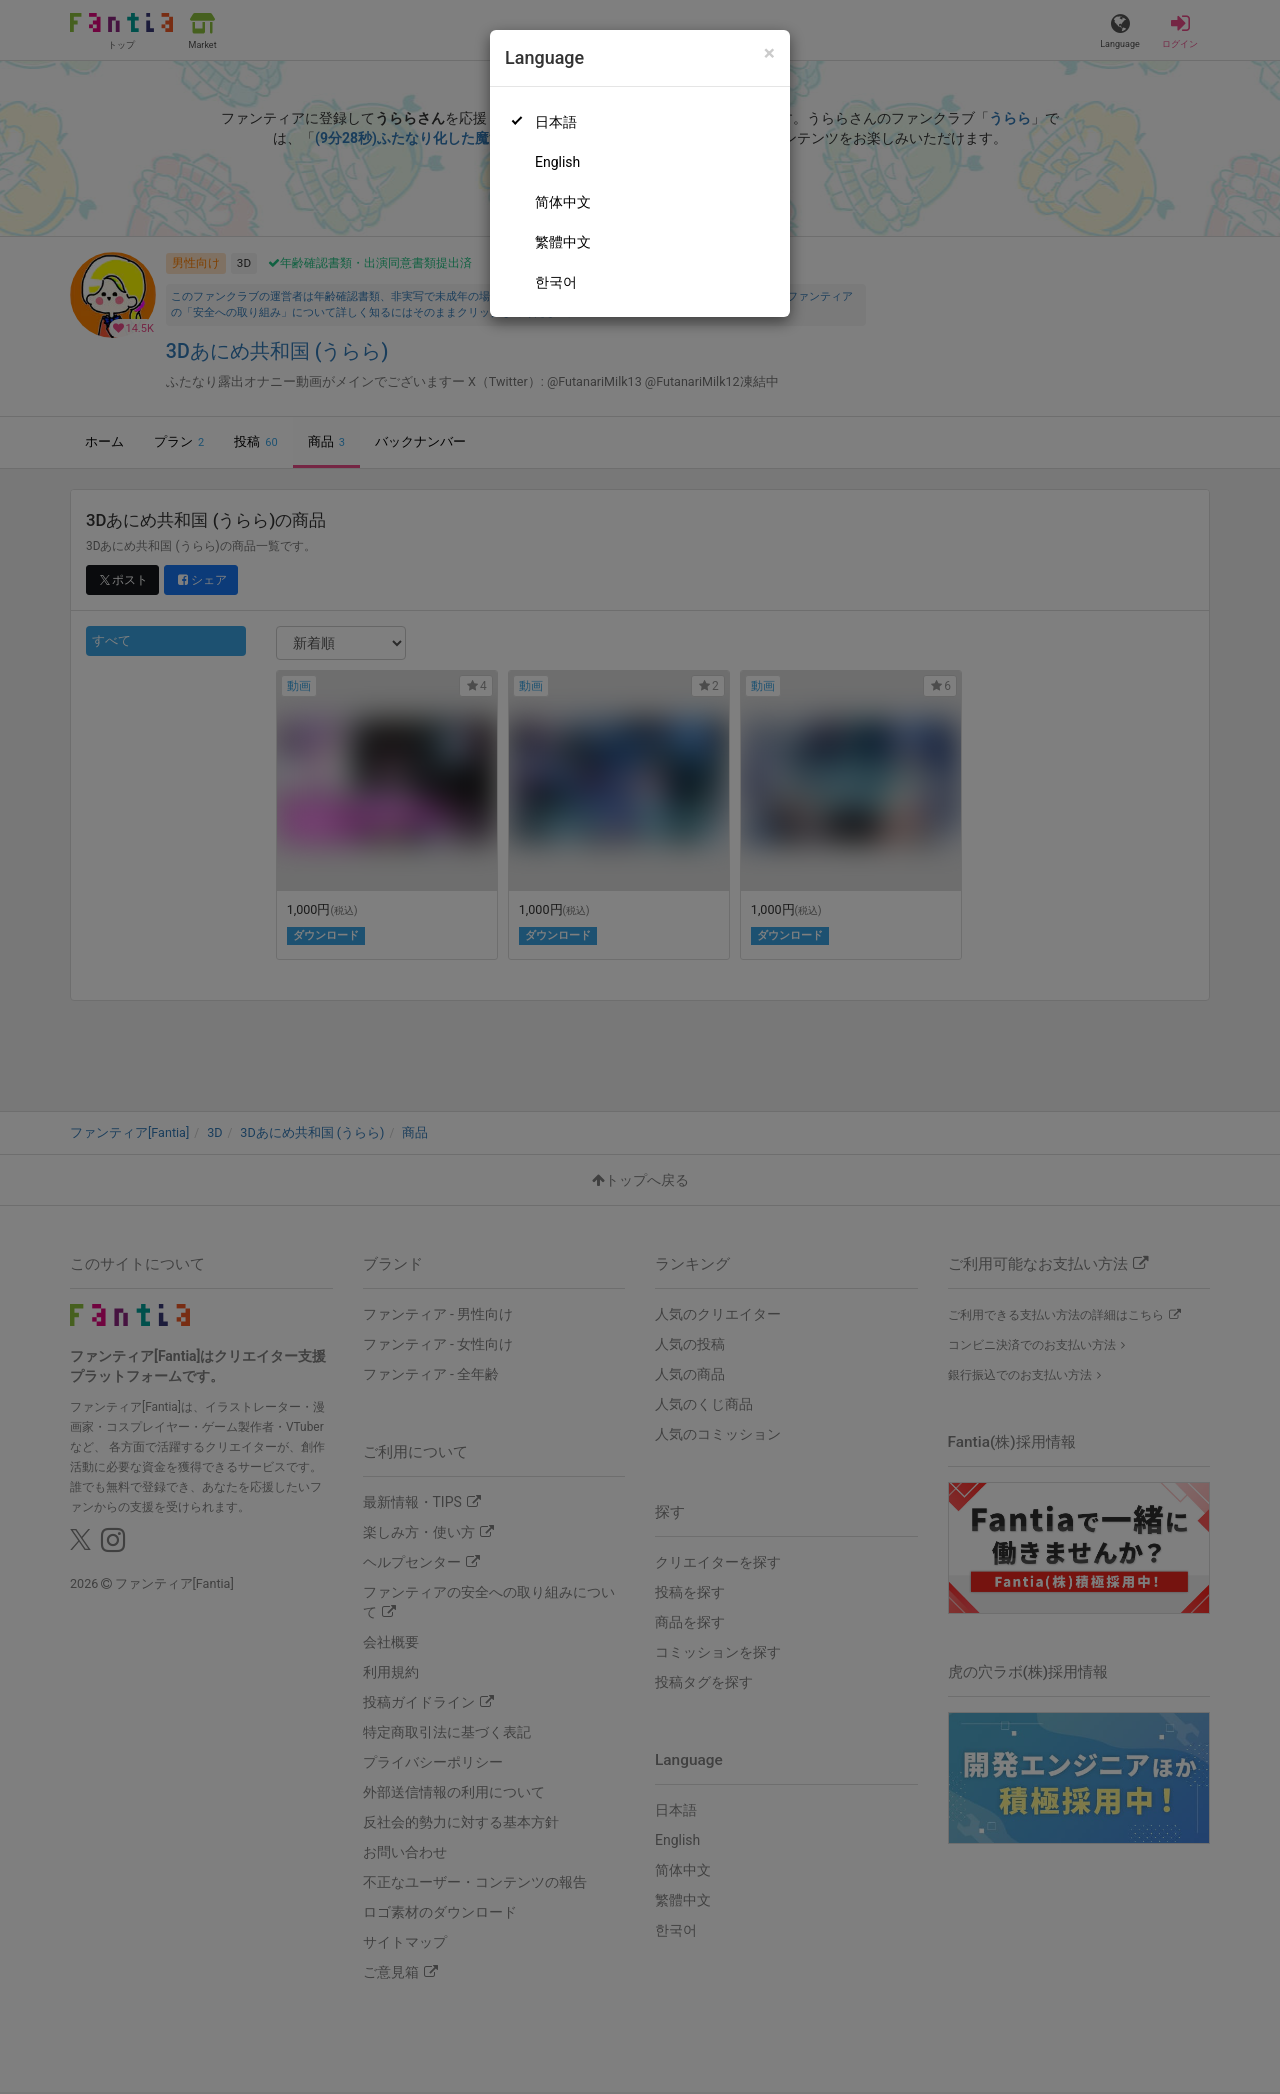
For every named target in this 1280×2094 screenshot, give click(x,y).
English (557, 162)
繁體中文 (563, 242)
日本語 (556, 122)
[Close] (769, 53)
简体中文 (563, 202)
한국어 (556, 282)
